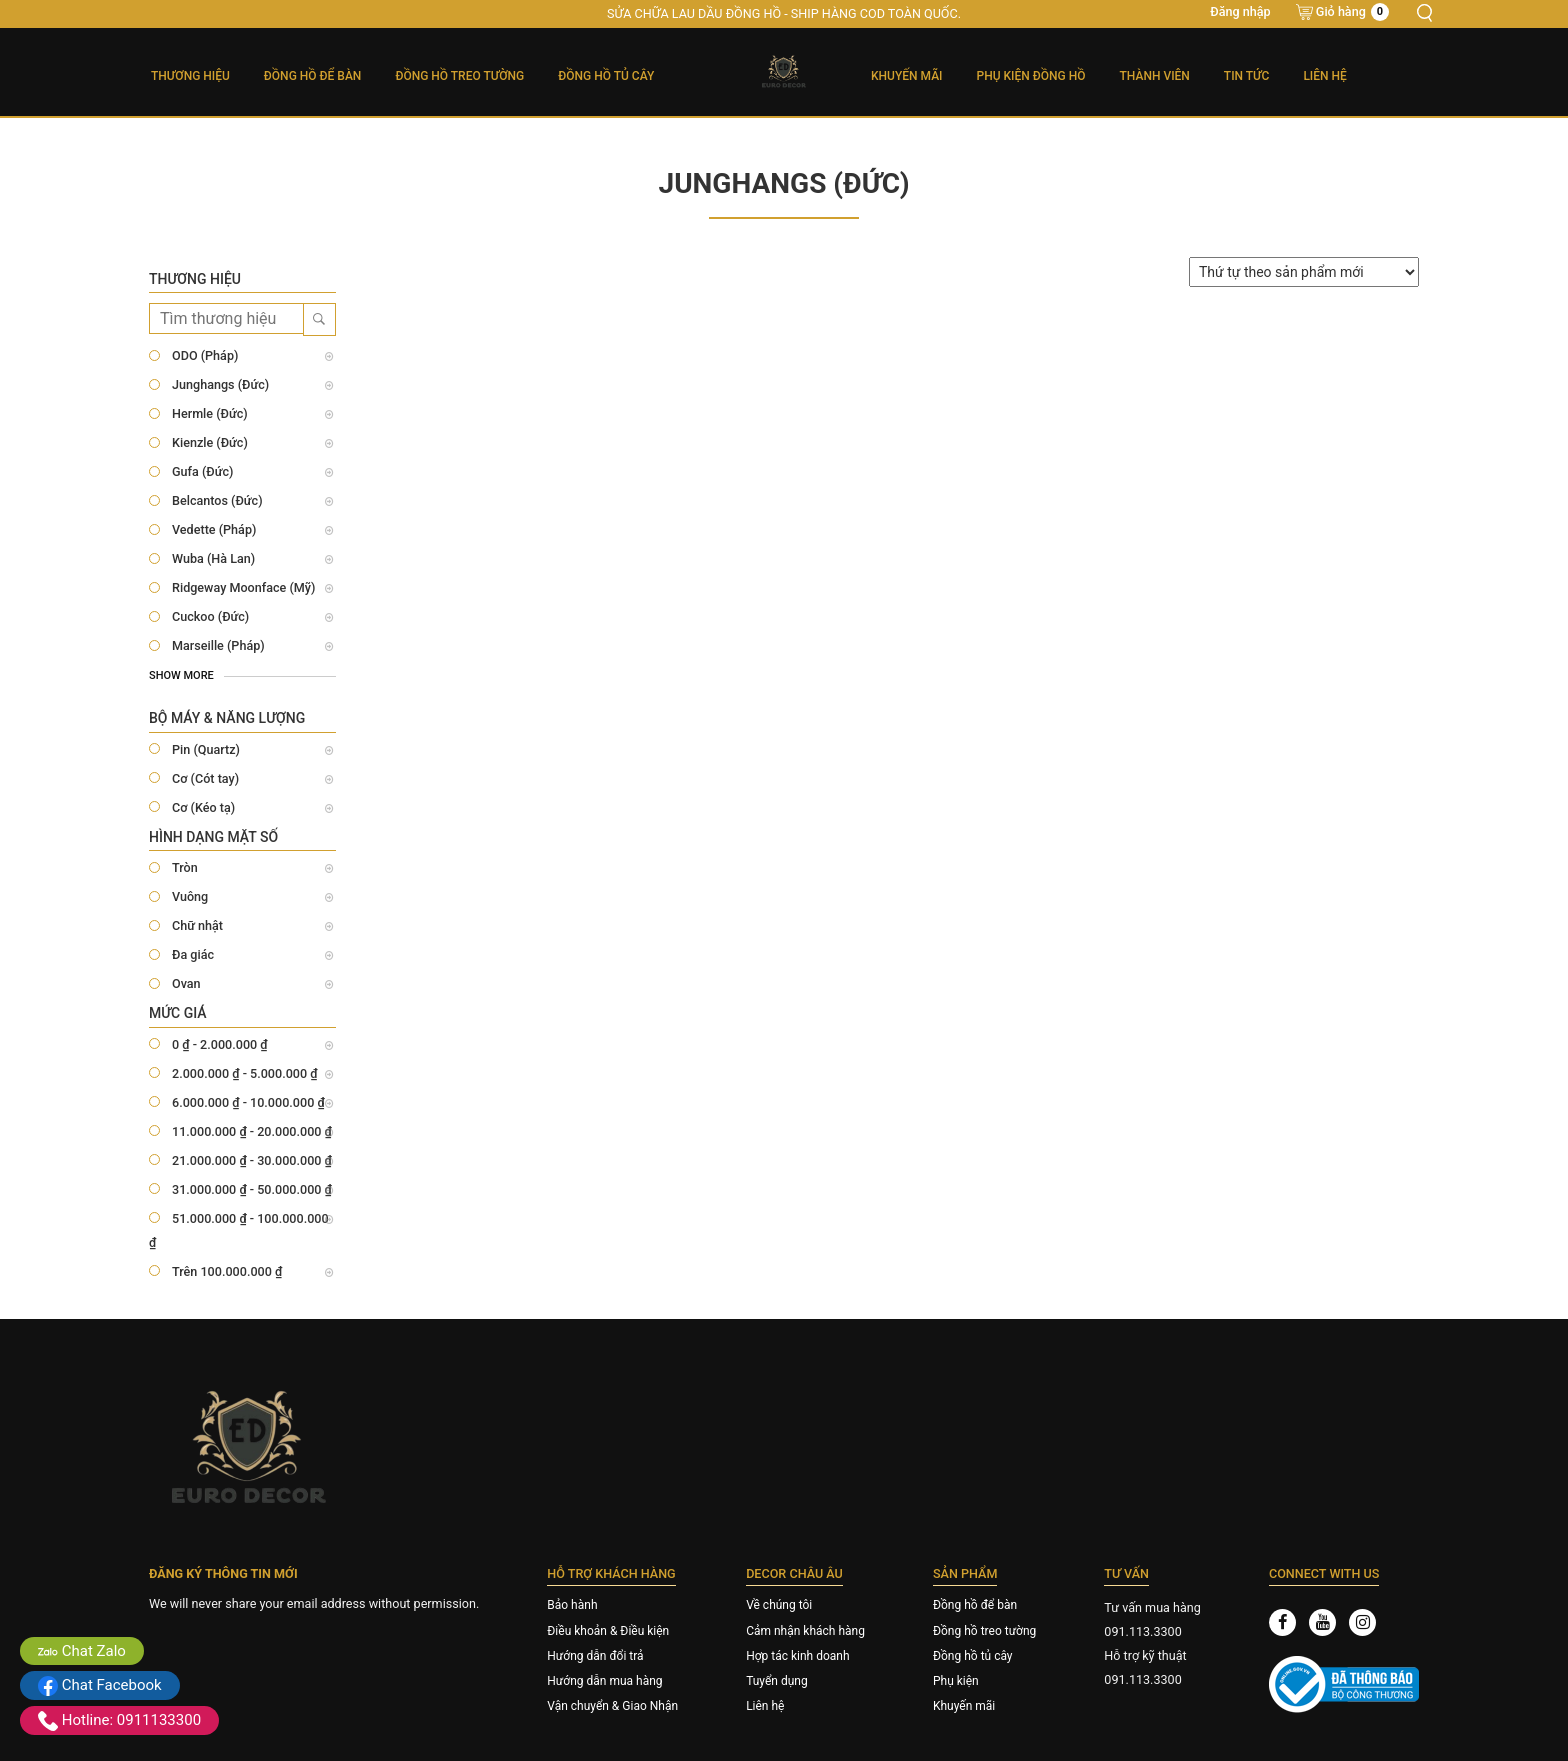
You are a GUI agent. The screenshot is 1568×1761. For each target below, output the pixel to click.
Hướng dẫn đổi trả (595, 1656)
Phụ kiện (956, 1681)
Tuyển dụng (777, 1681)
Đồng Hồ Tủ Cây (606, 76)
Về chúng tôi (779, 1605)
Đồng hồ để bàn (975, 1605)
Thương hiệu (190, 76)
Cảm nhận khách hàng (805, 1631)
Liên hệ (1324, 76)
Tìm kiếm (1424, 13)
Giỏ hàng (1352, 12)
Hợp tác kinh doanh (797, 1656)
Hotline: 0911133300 (119, 1720)
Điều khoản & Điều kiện (608, 1631)
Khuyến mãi (907, 76)
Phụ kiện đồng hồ (1031, 76)
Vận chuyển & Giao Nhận (612, 1706)
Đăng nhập (1240, 11)
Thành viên (1155, 76)
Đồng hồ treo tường (984, 1631)
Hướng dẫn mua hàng (604, 1681)
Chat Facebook (100, 1685)
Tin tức (1247, 76)
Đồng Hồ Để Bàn (313, 76)
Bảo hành (572, 1605)
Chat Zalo (82, 1651)
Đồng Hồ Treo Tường (459, 76)
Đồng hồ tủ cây (973, 1656)
